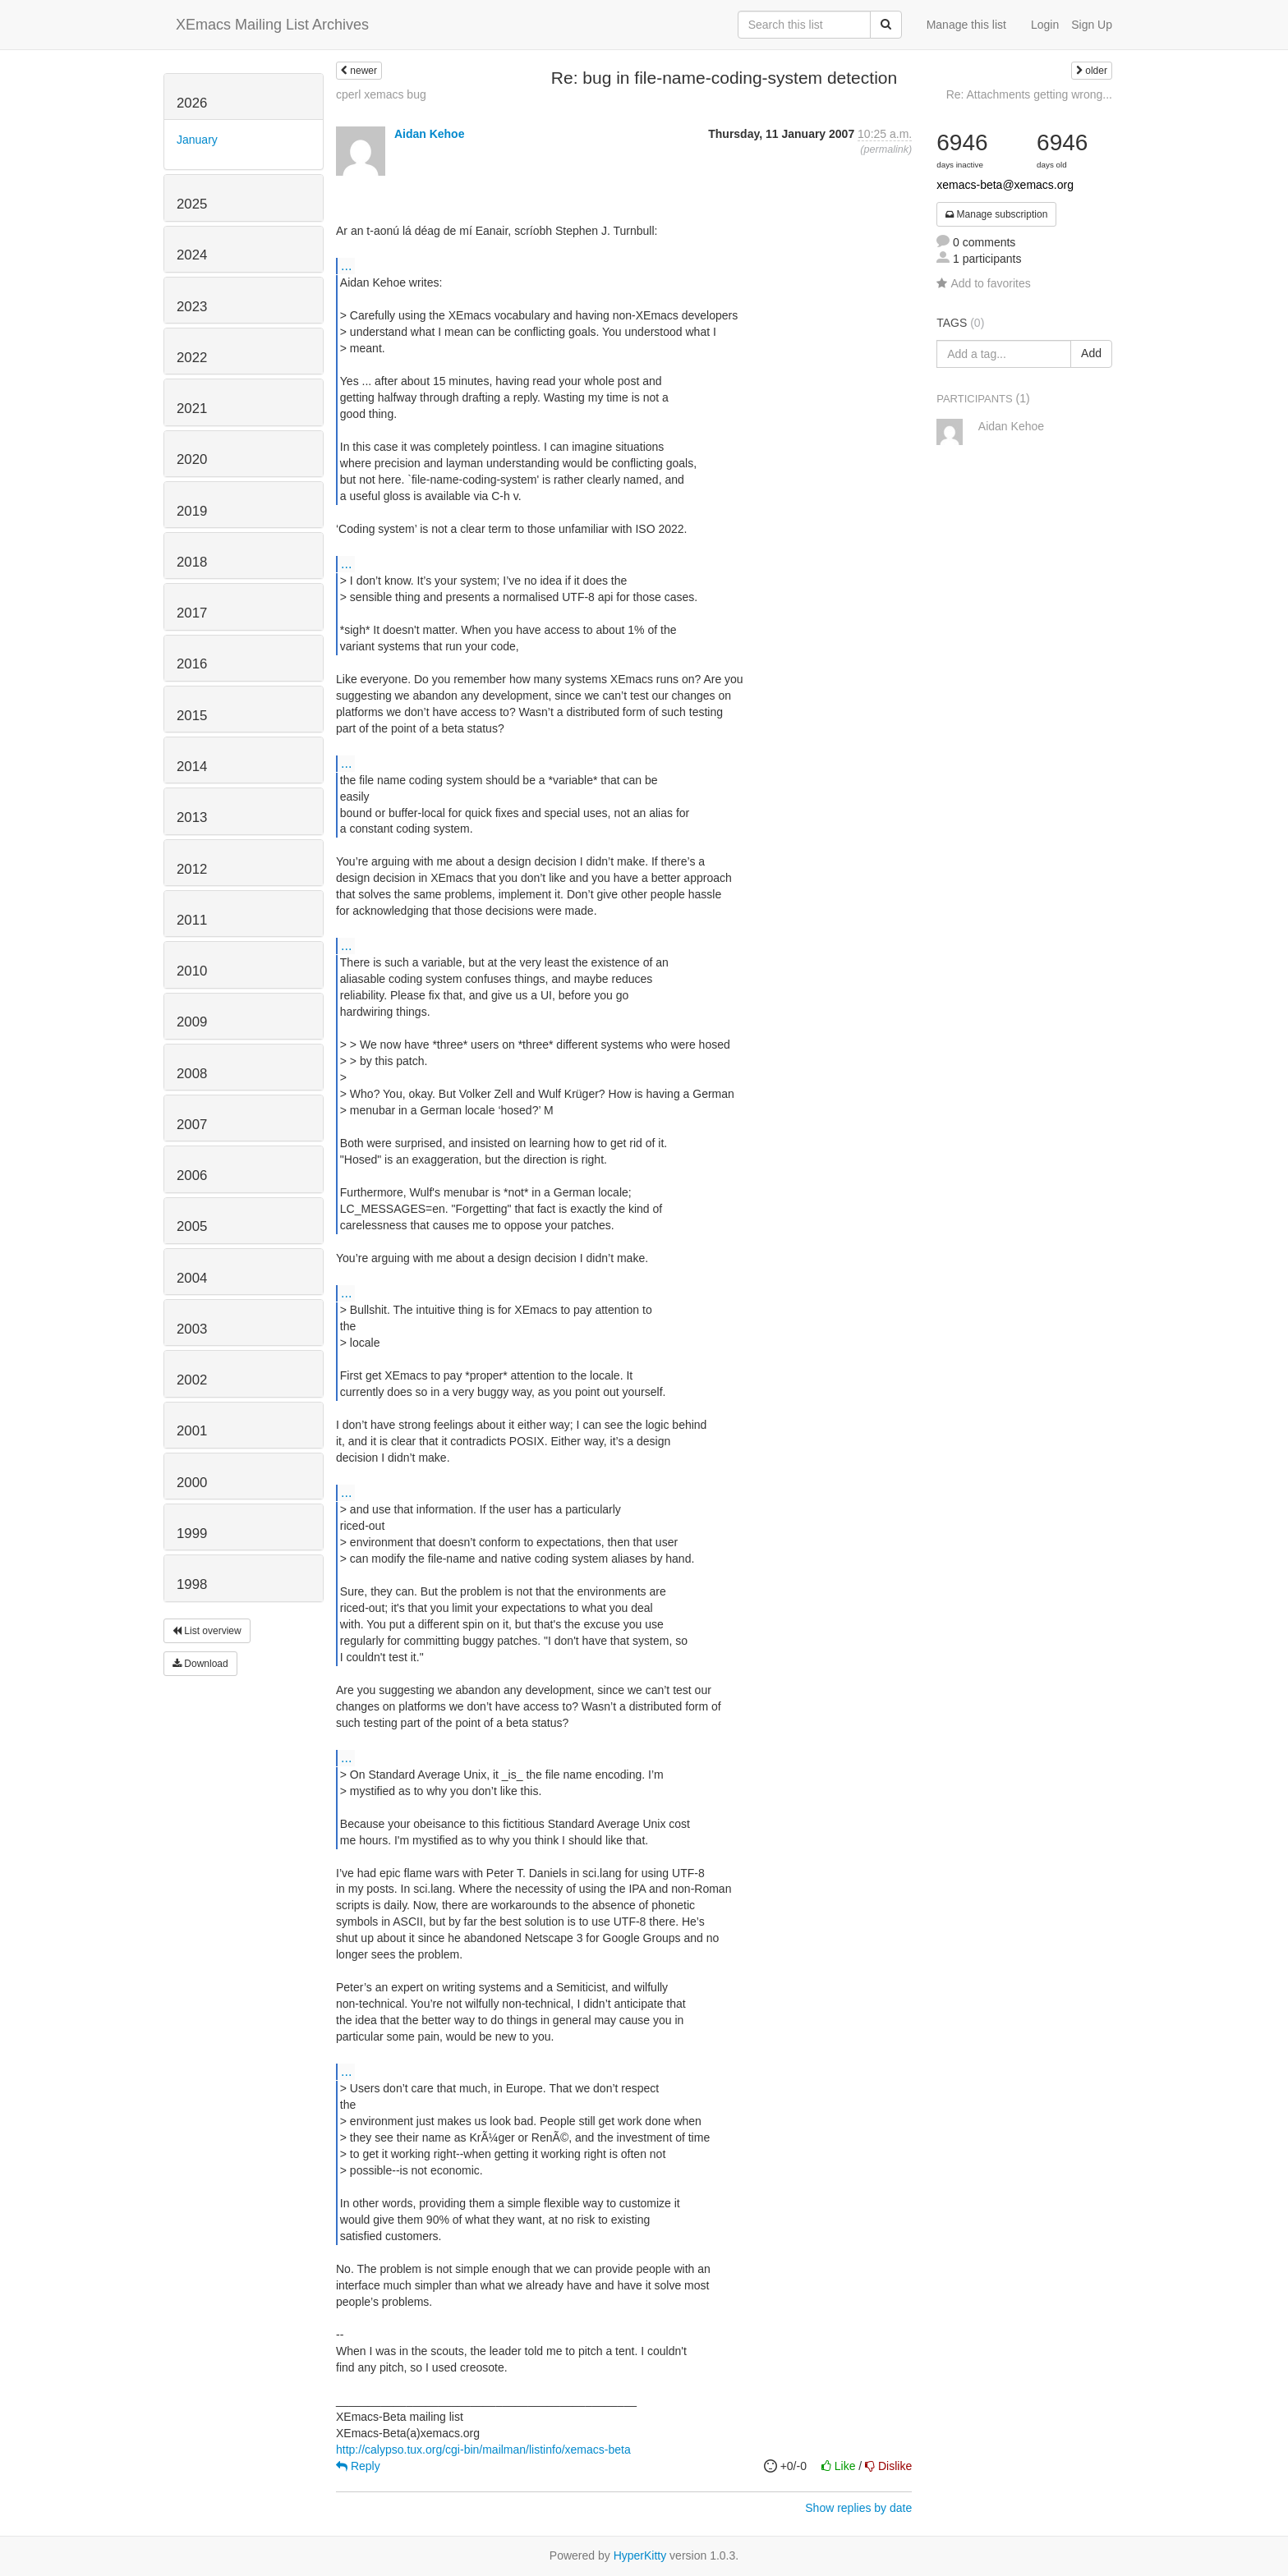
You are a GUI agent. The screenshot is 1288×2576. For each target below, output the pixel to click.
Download (200, 1663)
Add (1091, 353)
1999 (192, 1533)
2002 (192, 1380)
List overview (207, 1631)
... (346, 265)
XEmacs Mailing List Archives (272, 24)
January (197, 139)
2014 (192, 766)
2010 (192, 971)
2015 (192, 715)
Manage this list (966, 24)
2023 (192, 307)
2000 (192, 1482)
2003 (192, 1329)
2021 (192, 408)
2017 (192, 613)
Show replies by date (858, 2507)
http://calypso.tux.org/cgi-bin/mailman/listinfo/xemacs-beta (483, 2449)
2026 (192, 103)
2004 (192, 1278)
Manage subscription (996, 214)
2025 (192, 204)
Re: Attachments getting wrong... (1029, 94)
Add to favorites (983, 283)
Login (1045, 24)
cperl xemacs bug (381, 94)
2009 (192, 1022)
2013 (192, 817)
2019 (192, 511)
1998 (192, 1584)
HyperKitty (640, 2555)
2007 (192, 1124)
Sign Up (1091, 24)
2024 (192, 255)
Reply (358, 2466)
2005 (192, 1226)
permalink (885, 149)
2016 (192, 664)
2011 (192, 920)
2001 (192, 1431)
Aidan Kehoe (429, 133)
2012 (192, 869)
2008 (192, 1073)
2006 (192, 1175)
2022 (192, 357)
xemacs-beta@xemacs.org (1005, 184)
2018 (192, 562)
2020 (192, 459)
